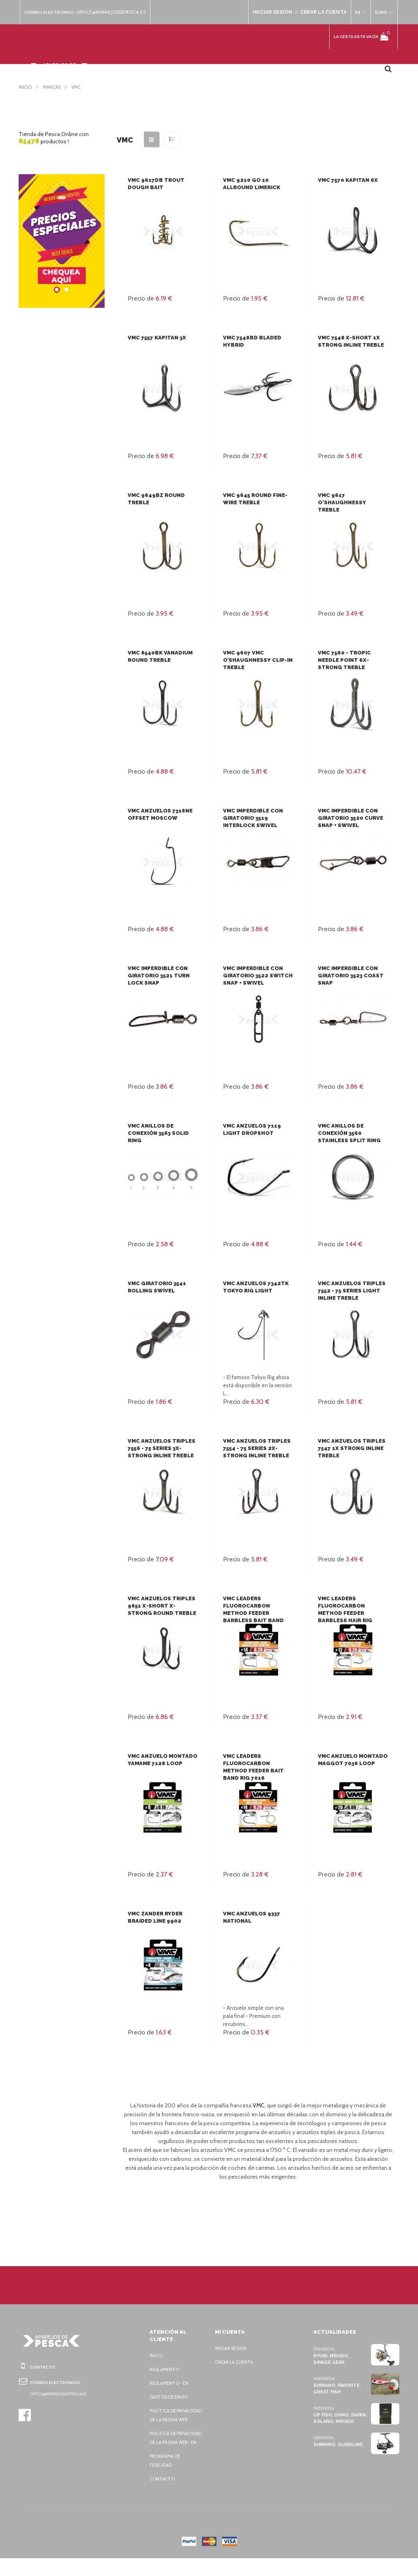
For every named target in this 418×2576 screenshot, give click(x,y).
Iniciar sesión (232, 2348)
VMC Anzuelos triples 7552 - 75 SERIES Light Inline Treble (351, 1290)
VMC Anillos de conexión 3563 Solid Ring (157, 1133)
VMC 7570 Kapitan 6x (346, 180)
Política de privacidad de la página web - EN (170, 2451)
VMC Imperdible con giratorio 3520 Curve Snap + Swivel (349, 818)
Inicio (156, 2355)
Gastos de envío (170, 2397)
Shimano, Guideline (337, 2444)
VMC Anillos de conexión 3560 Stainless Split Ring (348, 1133)
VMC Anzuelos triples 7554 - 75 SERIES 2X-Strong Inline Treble (256, 1448)
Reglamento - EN (170, 2383)
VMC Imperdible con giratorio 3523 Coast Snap (349, 975)
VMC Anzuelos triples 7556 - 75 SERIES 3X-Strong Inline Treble (160, 1448)
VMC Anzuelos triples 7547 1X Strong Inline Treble (351, 1448)
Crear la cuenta (235, 2362)
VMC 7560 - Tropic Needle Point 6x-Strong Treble (342, 660)
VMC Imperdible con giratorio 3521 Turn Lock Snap (157, 975)
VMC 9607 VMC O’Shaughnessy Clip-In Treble (256, 660)
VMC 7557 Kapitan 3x (156, 338)
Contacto (162, 2496)
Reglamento (165, 2369)
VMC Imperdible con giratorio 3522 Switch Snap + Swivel (255, 975)
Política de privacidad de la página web (170, 2419)
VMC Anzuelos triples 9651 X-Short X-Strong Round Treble (161, 1605)
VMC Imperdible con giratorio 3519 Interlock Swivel (252, 818)
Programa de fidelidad (166, 2478)
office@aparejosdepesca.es (115, 12)
